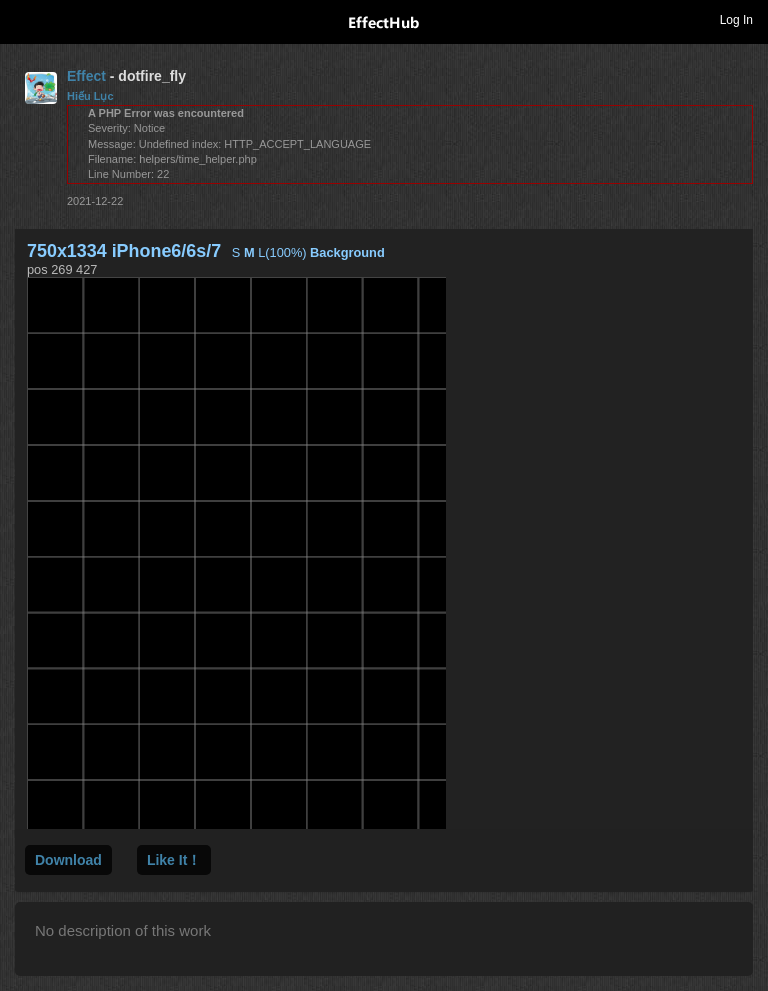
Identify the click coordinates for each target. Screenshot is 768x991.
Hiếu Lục (90, 96)
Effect (86, 76)
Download (68, 860)
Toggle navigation (24, 19)
